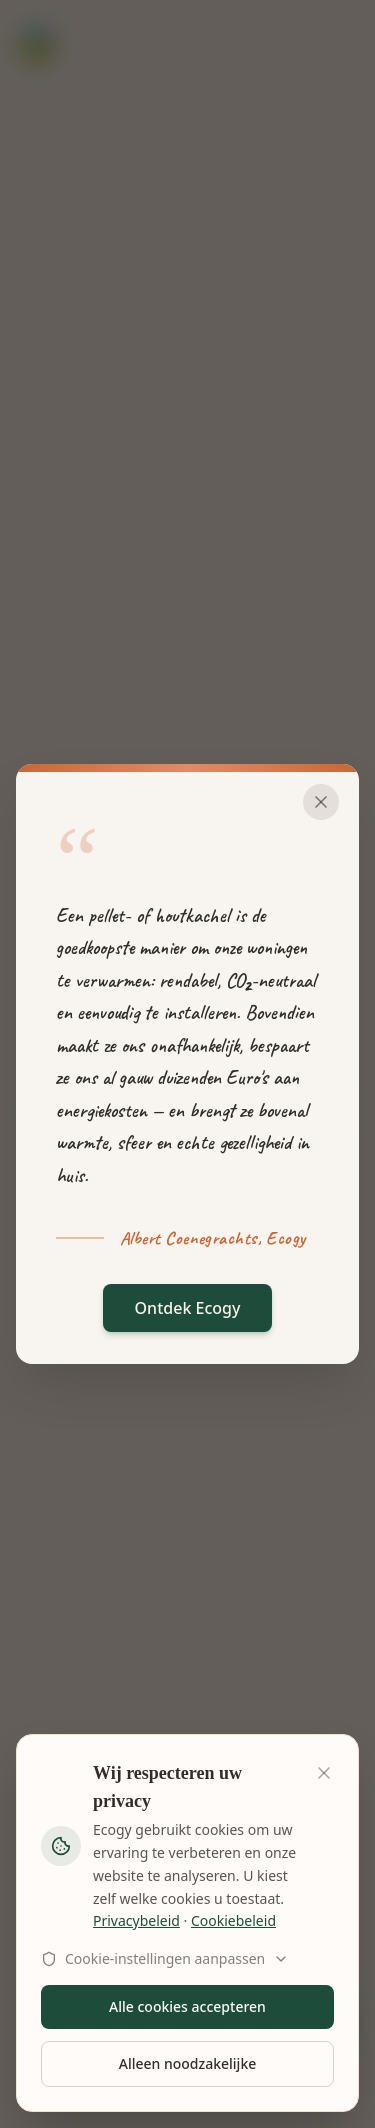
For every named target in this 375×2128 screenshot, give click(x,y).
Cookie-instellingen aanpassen (165, 1958)
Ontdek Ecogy (188, 1308)
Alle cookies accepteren (187, 2006)
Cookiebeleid (233, 1920)
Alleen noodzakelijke (188, 2063)
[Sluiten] (321, 802)
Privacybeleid (136, 1920)
